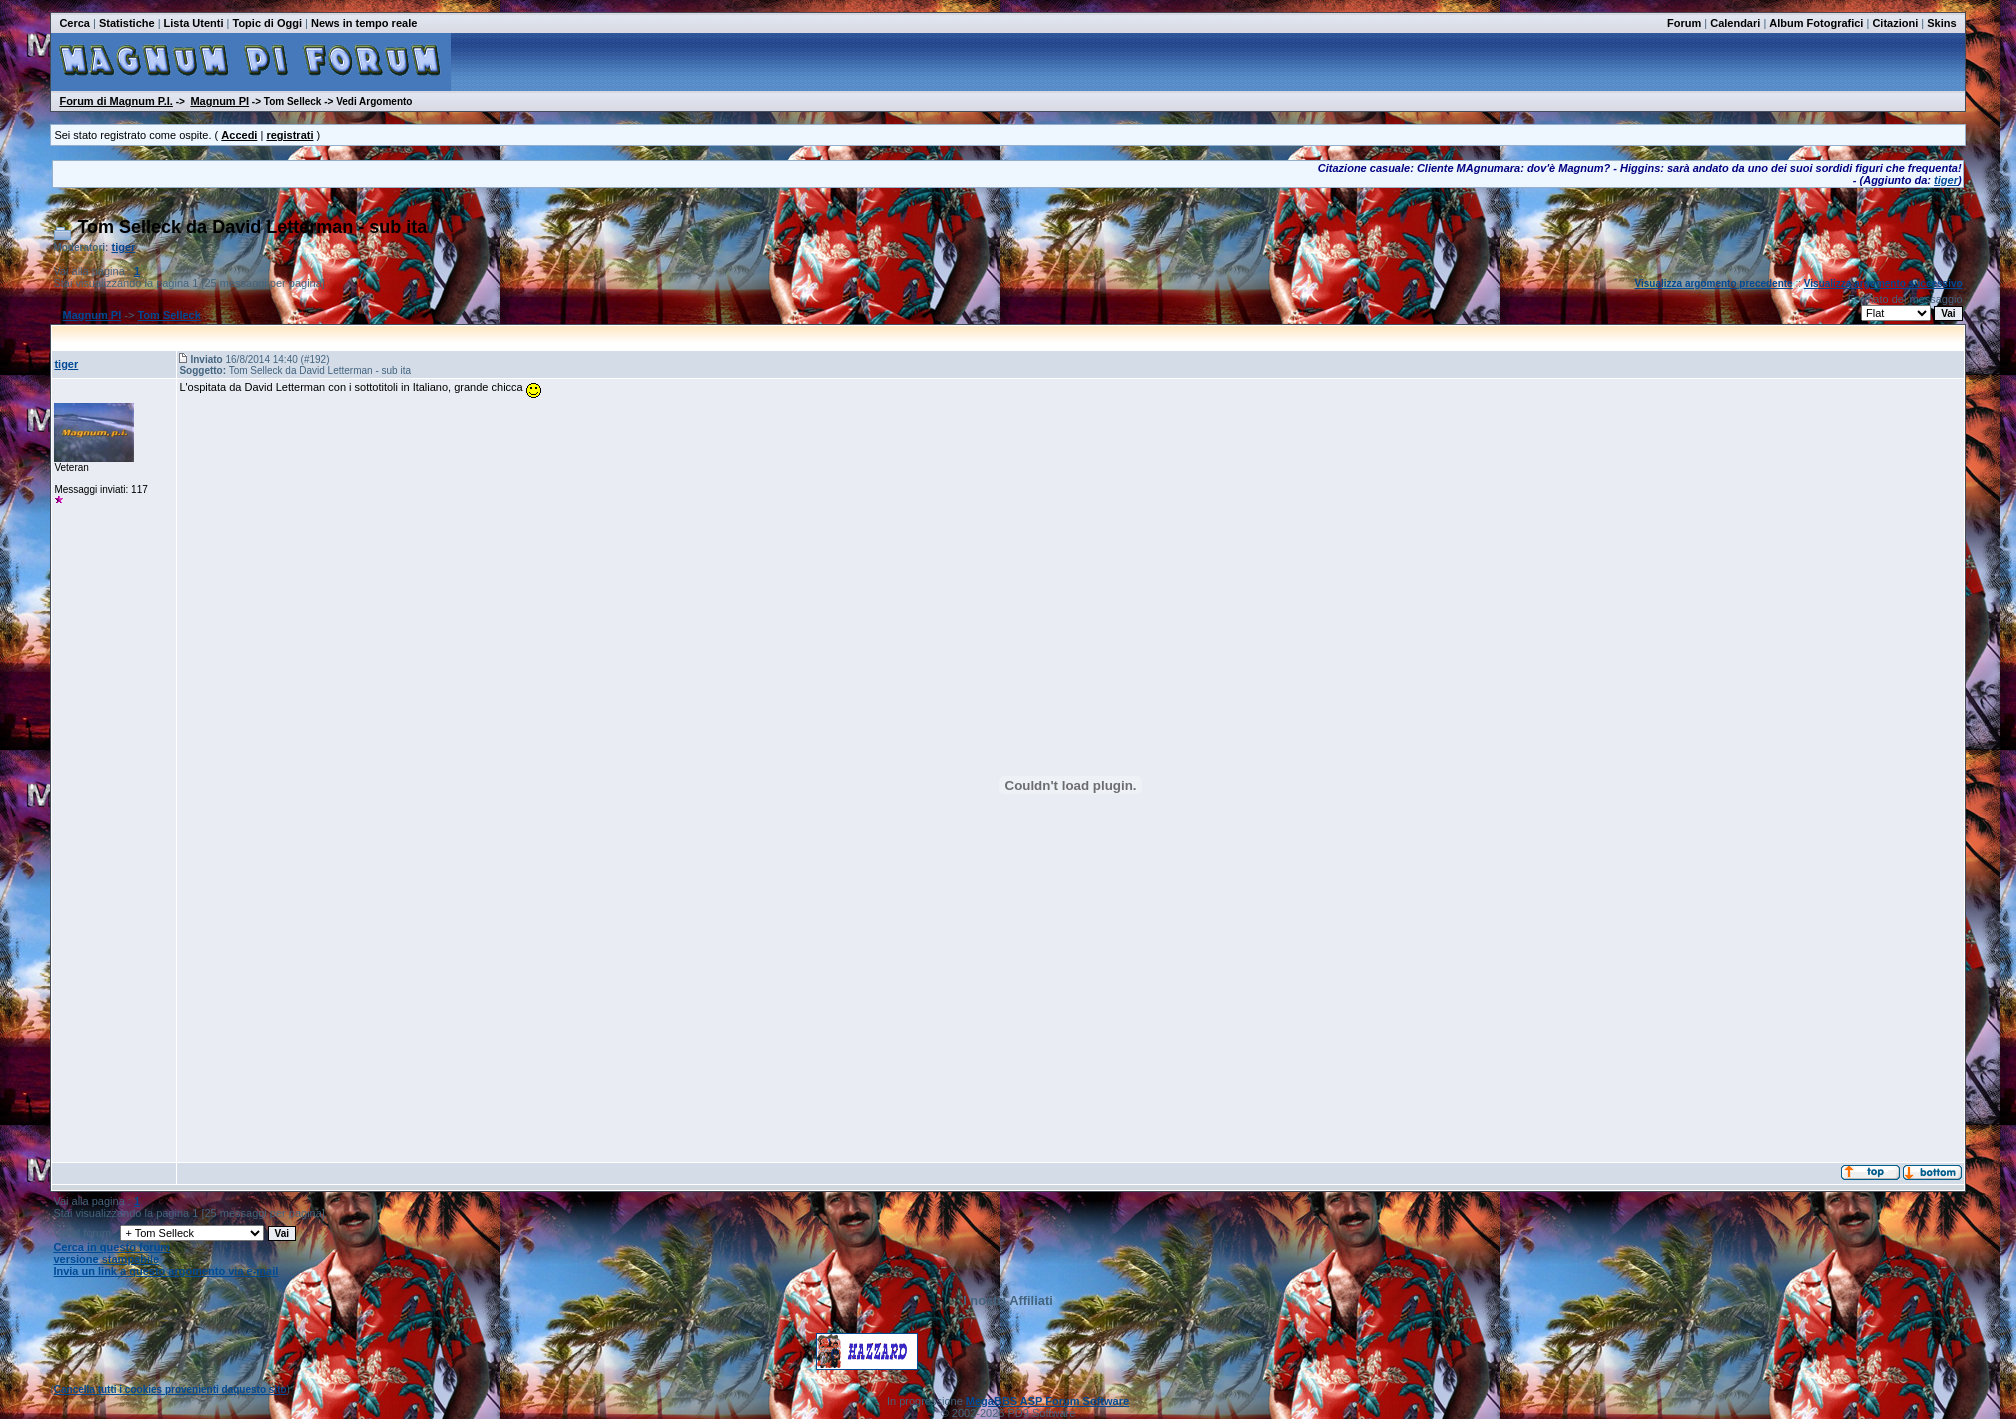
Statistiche (127, 23)
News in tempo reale (364, 23)
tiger (1946, 180)
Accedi (239, 135)
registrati (289, 135)
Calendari (1735, 23)
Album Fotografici (1816, 23)
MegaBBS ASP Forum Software (1047, 1401)
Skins (1941, 23)
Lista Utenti (194, 23)
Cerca (74, 23)
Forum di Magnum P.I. (115, 101)
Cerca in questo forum (111, 1247)
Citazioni (1895, 23)
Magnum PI (219, 101)
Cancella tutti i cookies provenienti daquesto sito (170, 1389)
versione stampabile (106, 1259)
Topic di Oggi (266, 23)
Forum (1684, 23)
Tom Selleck (168, 315)
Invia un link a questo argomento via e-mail (165, 1271)
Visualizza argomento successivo (1883, 283)
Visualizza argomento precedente (1713, 283)
